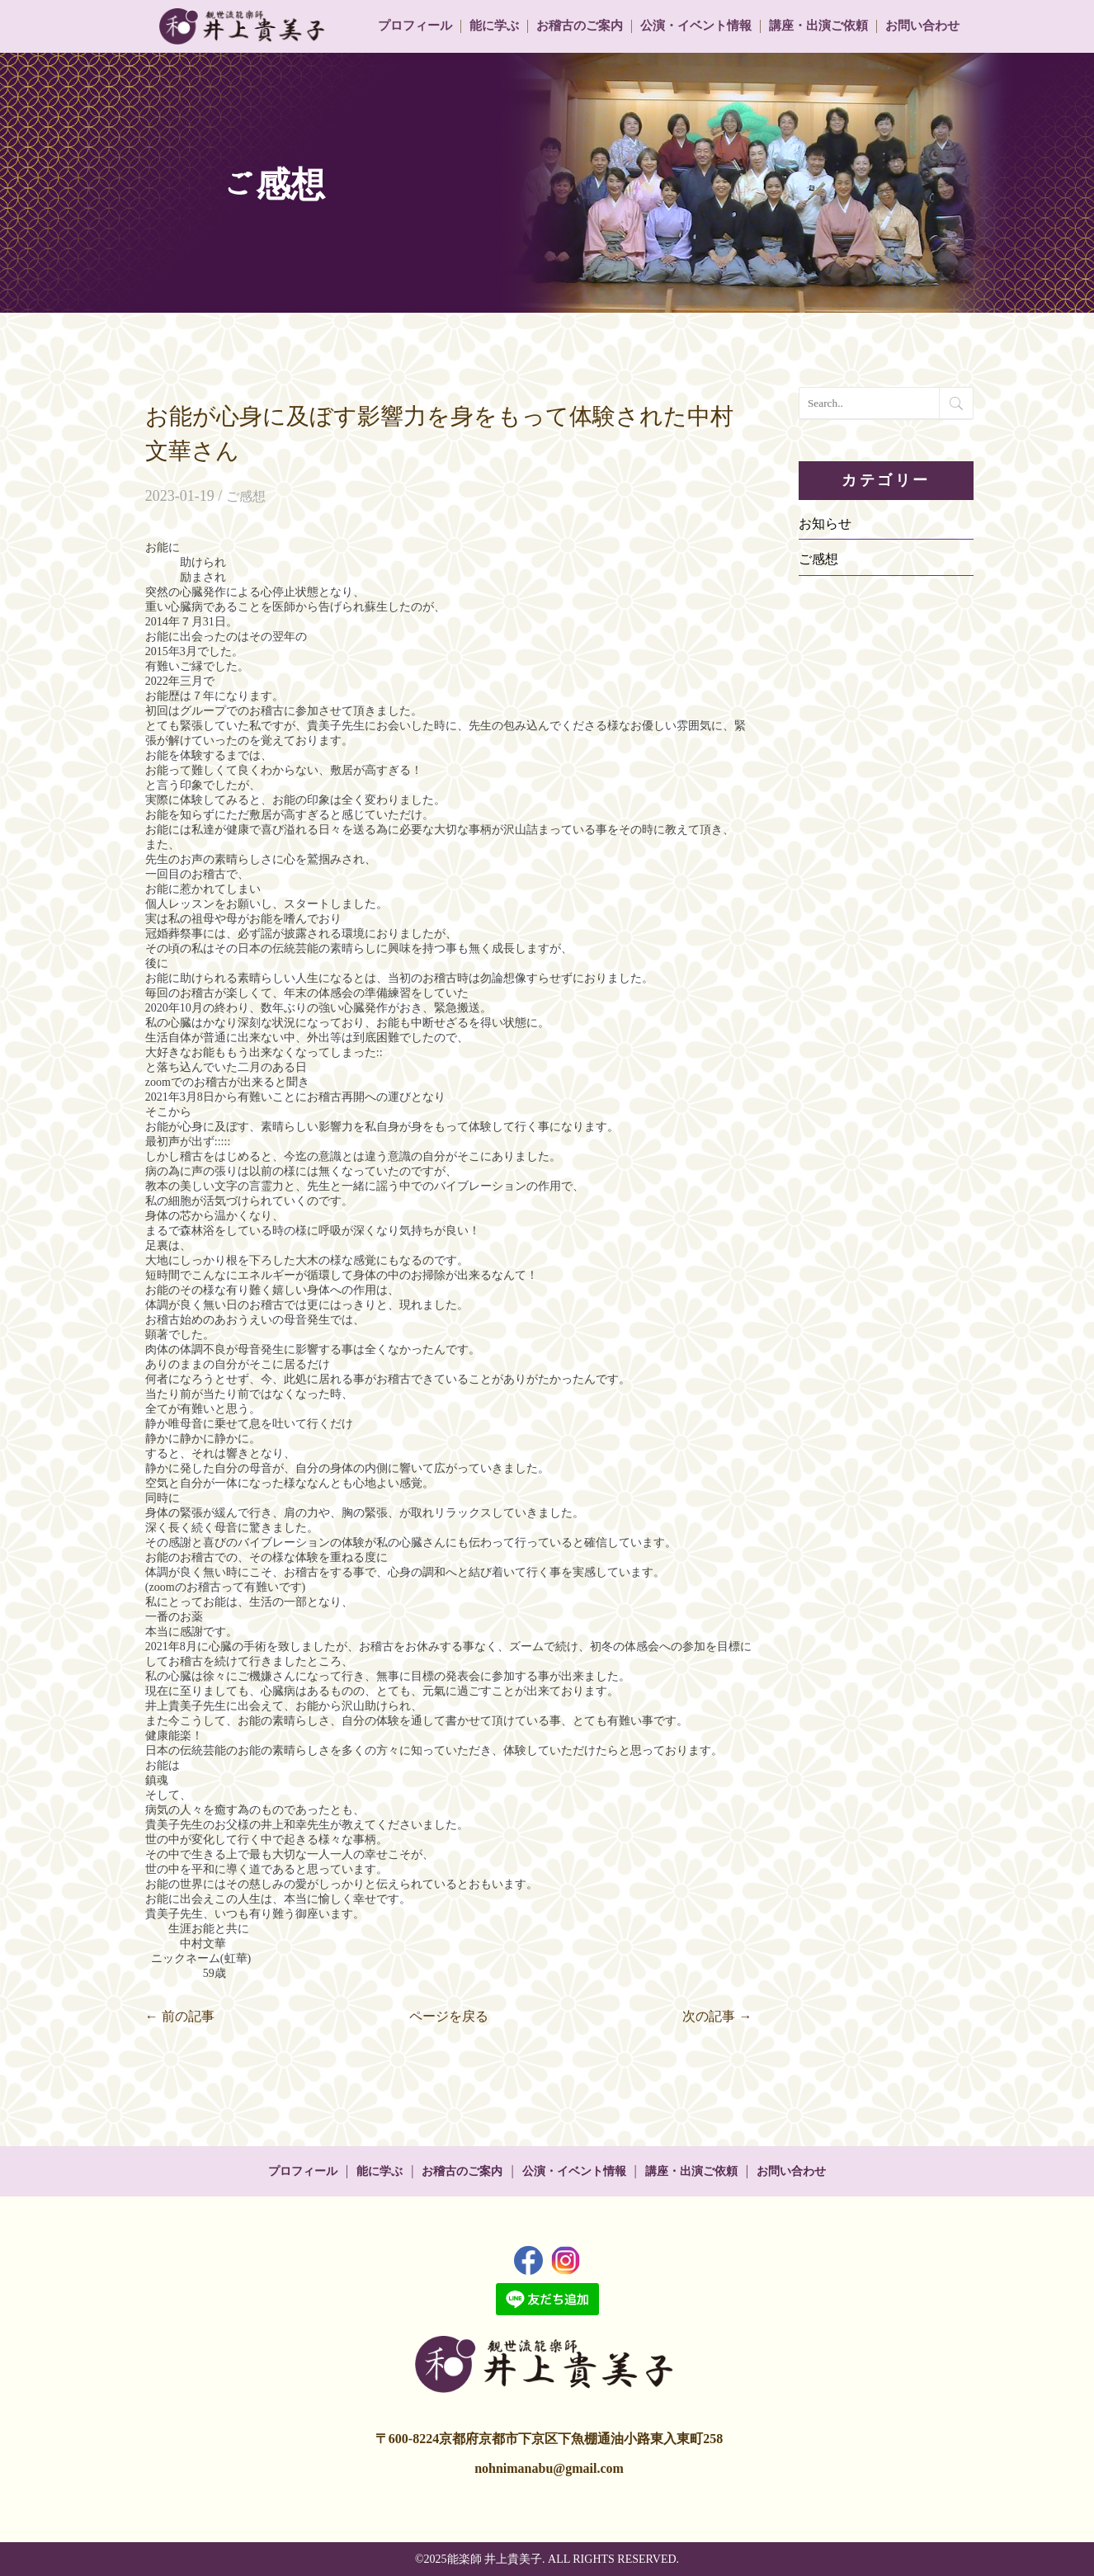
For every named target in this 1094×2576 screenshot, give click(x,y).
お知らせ (825, 524)
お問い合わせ (922, 25)
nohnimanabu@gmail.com (549, 2468)
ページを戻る (448, 2016)
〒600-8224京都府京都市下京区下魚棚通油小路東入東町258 (549, 2439)
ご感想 (246, 496)
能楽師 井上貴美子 (495, 2559)
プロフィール (415, 25)
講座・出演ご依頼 (818, 25)
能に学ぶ (494, 25)
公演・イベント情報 (696, 25)
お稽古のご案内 (579, 25)
